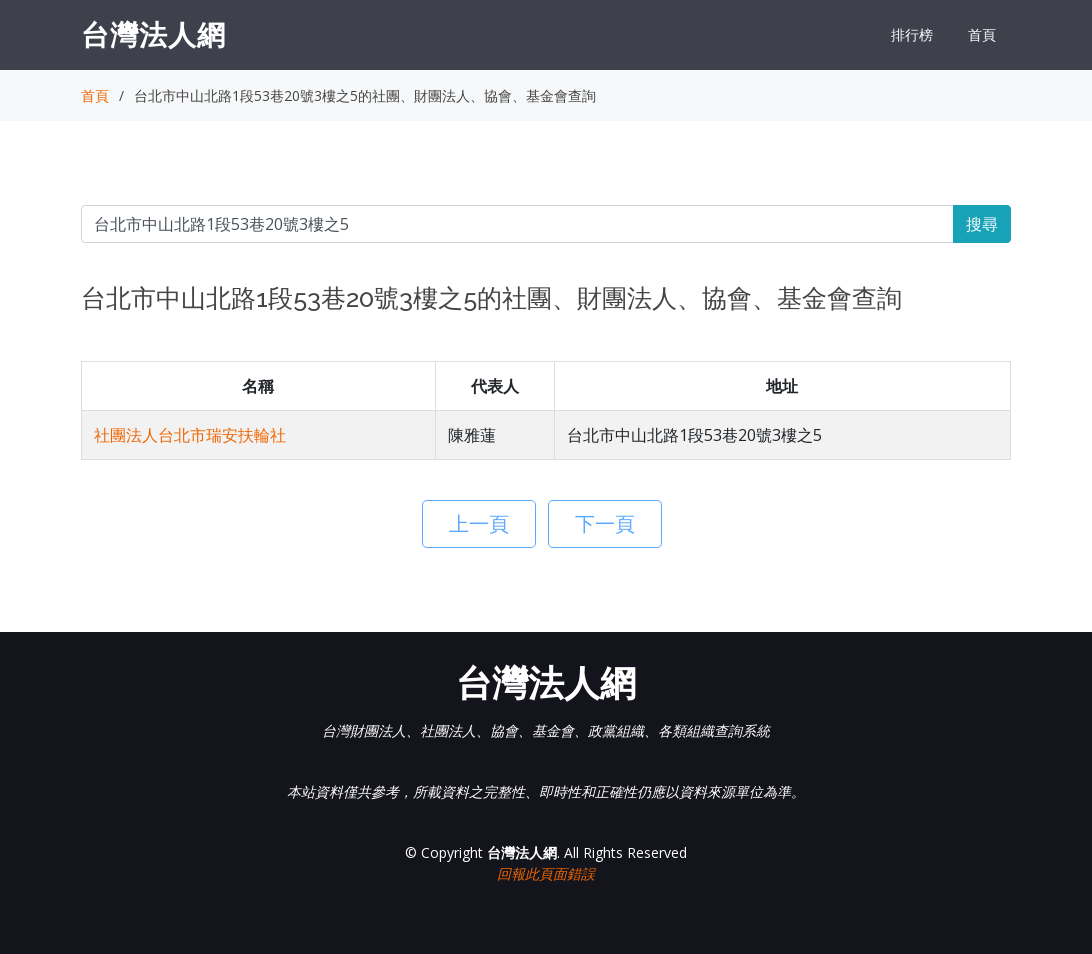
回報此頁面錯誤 (546, 873)
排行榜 (912, 34)
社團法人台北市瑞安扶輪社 (190, 435)
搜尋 (982, 224)
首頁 (982, 34)
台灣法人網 (153, 34)
